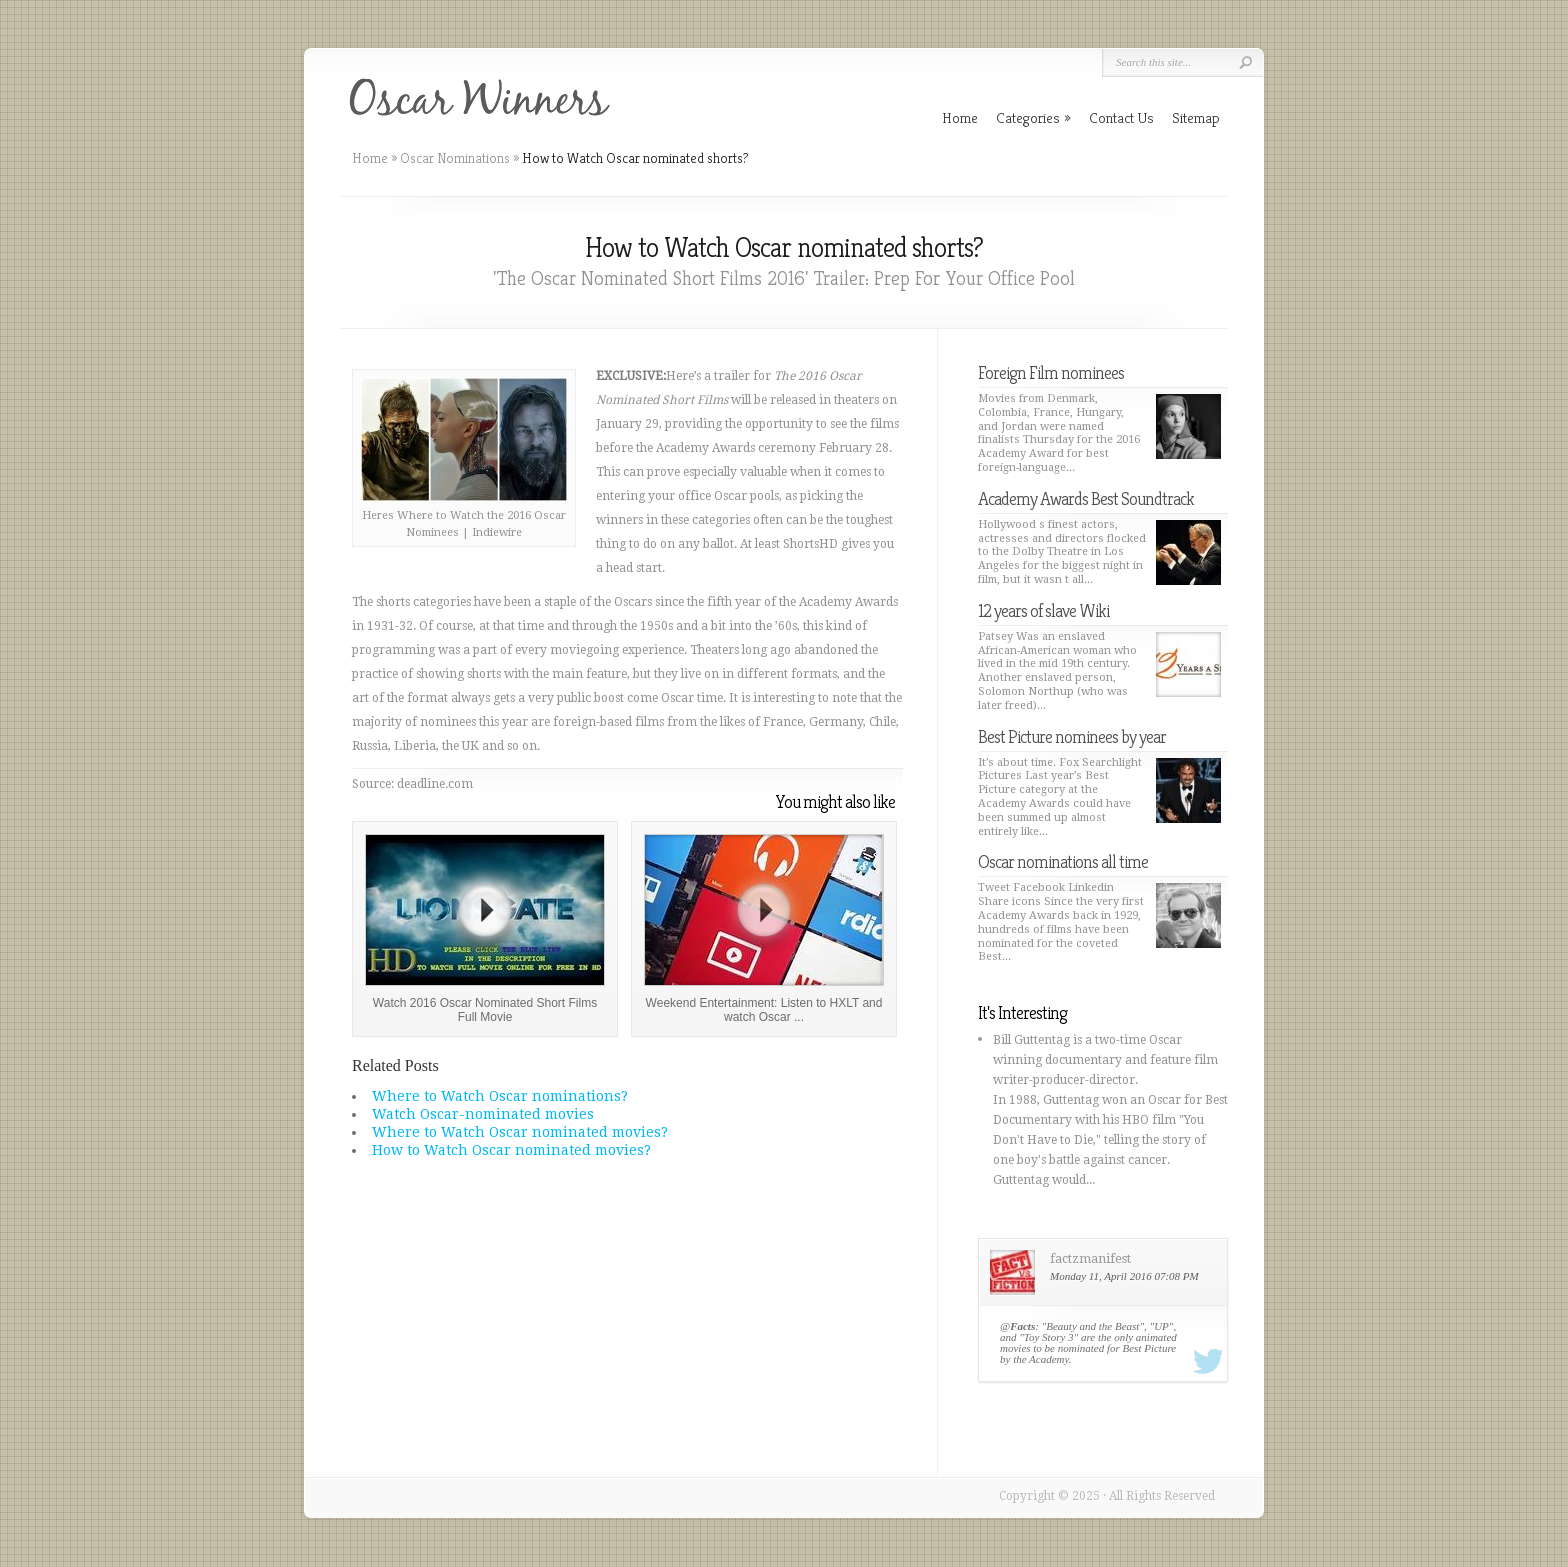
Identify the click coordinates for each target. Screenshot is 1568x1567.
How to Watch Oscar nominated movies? (511, 1150)
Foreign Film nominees (1051, 372)
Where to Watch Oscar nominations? (500, 1096)
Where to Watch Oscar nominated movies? (520, 1132)
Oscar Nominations (455, 158)
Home (370, 158)
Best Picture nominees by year (1072, 736)
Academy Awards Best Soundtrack (1086, 498)
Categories (1033, 117)
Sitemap (1196, 117)
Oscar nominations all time (1063, 861)
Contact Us (1121, 117)
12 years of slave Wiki (1043, 610)
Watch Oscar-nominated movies (483, 1114)
